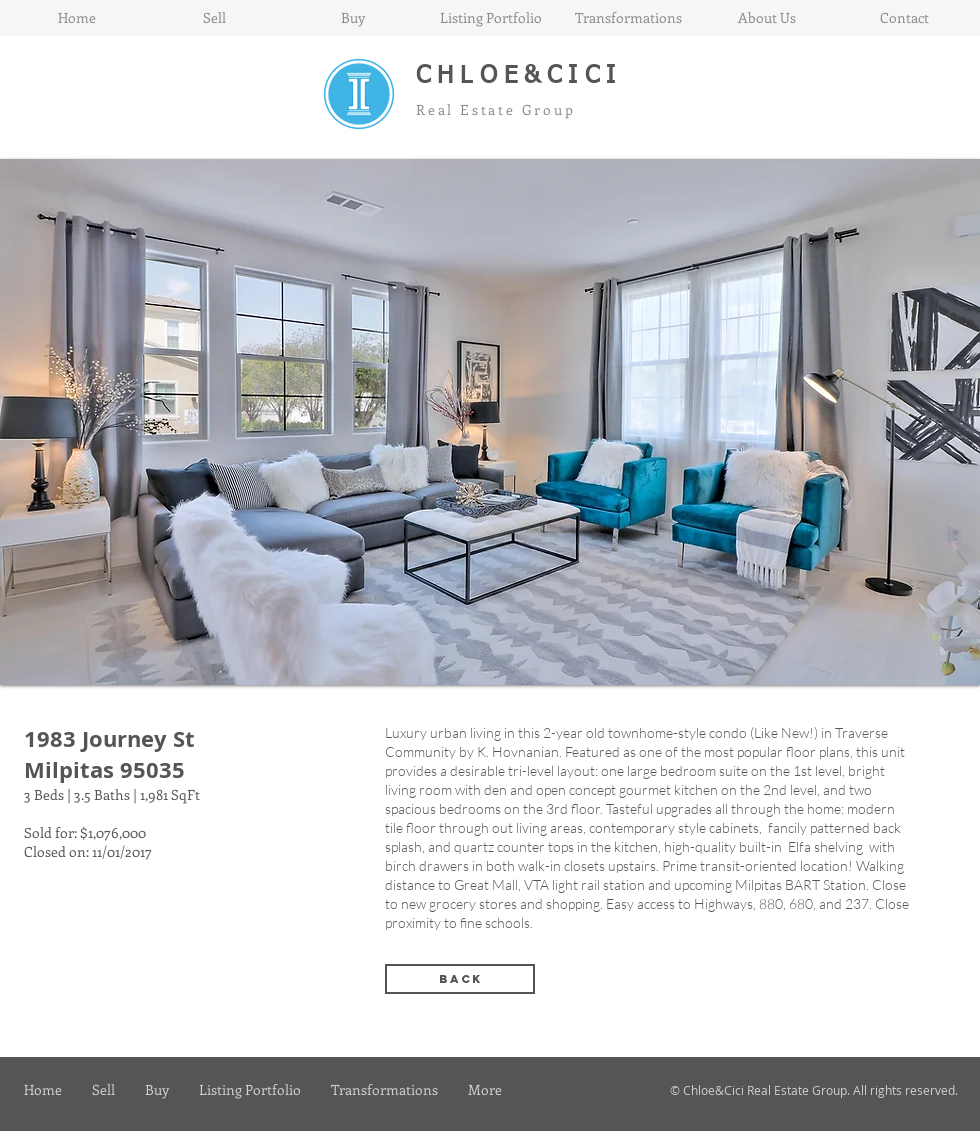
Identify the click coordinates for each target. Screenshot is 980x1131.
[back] (460, 979)
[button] (490, 422)
